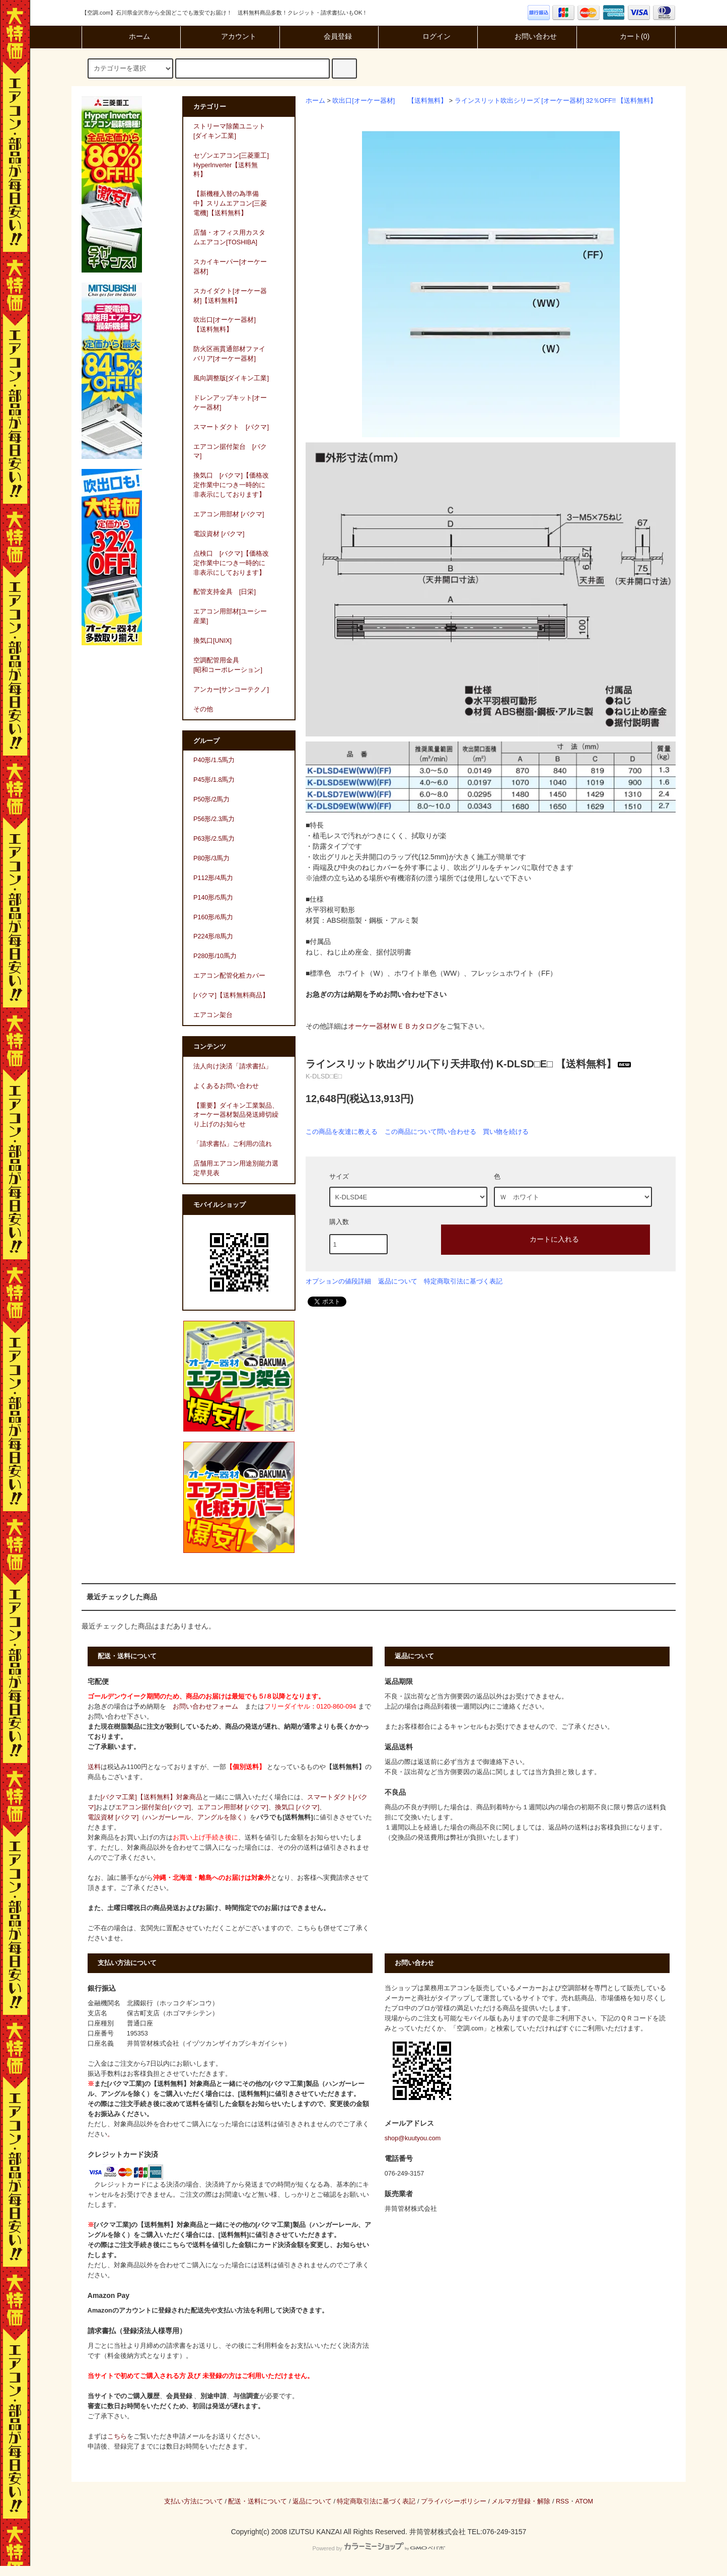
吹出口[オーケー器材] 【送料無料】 (389, 100)
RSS (562, 2501)
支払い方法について (193, 2501)
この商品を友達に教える (342, 1131)
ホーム (131, 36)
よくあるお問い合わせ (226, 1086)
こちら (117, 2436)
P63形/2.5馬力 (214, 838)
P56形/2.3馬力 (214, 819)
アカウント (230, 36)
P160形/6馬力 (213, 917)
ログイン (428, 36)
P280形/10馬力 (215, 956)
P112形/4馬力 (213, 878)
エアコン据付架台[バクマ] (153, 1807)
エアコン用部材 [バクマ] (232, 1807)
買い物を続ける (506, 1131)
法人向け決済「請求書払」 (232, 1066)
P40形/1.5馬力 (214, 760)
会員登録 (329, 36)
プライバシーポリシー (453, 2501)
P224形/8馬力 (213, 936)
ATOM (584, 2501)
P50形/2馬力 (211, 799)
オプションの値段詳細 (338, 1281)
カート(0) (626, 36)
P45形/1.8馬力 (214, 779)
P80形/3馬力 (211, 858)
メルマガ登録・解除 (520, 2501)
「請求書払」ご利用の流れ (232, 1143)
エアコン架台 (213, 1015)
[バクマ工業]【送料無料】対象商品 (151, 1797)
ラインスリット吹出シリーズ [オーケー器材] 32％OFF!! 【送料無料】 (556, 100)
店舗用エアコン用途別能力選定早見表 (235, 1168)
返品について (397, 1281)
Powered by (378, 2548)
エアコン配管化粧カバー (229, 975)
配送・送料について (257, 2501)
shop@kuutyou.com (413, 2138)
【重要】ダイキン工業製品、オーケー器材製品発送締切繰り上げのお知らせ (235, 1115)
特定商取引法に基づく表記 (463, 1281)
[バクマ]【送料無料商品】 (231, 995)
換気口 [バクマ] (297, 1807)
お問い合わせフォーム (205, 1706)
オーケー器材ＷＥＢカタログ (394, 1026)
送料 (94, 1767)
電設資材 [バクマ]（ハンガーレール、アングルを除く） (169, 1817)
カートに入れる (546, 1239)
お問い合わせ (527, 36)
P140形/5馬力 (213, 897)
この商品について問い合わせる (430, 1131)
